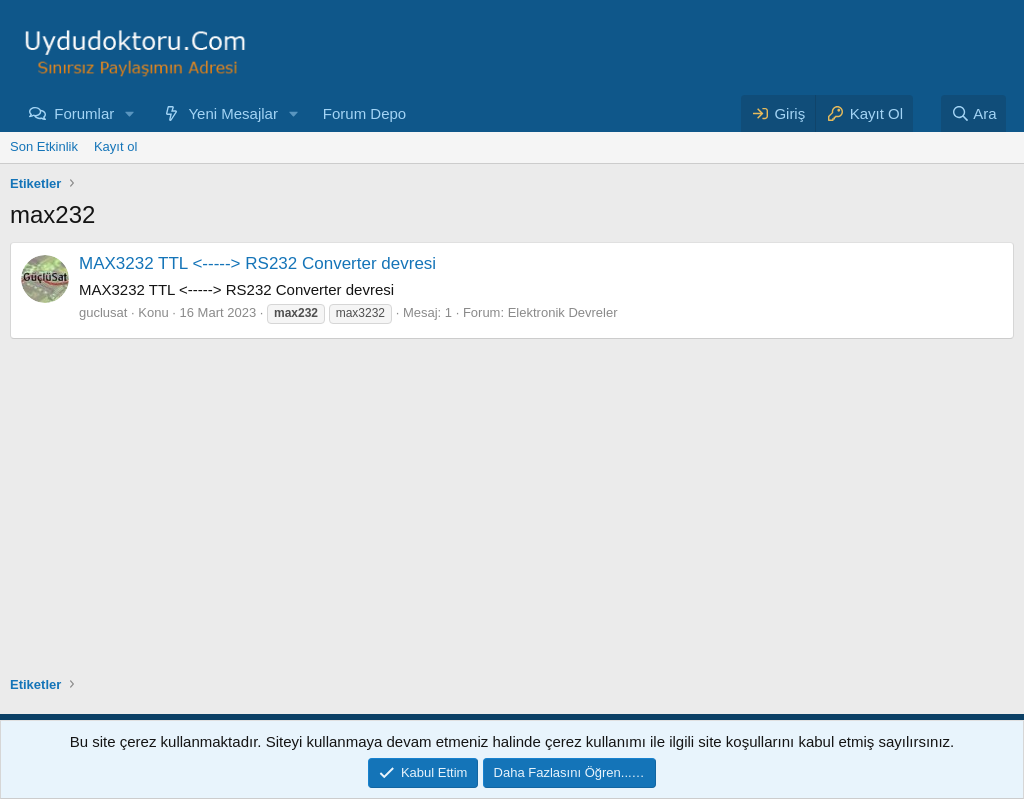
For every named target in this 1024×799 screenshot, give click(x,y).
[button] (130, 113)
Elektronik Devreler (563, 312)
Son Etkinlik (44, 146)
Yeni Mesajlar (233, 113)
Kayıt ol (115, 146)
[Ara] (974, 113)
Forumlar (84, 113)
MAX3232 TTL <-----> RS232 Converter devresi (257, 263)
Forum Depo (364, 113)
